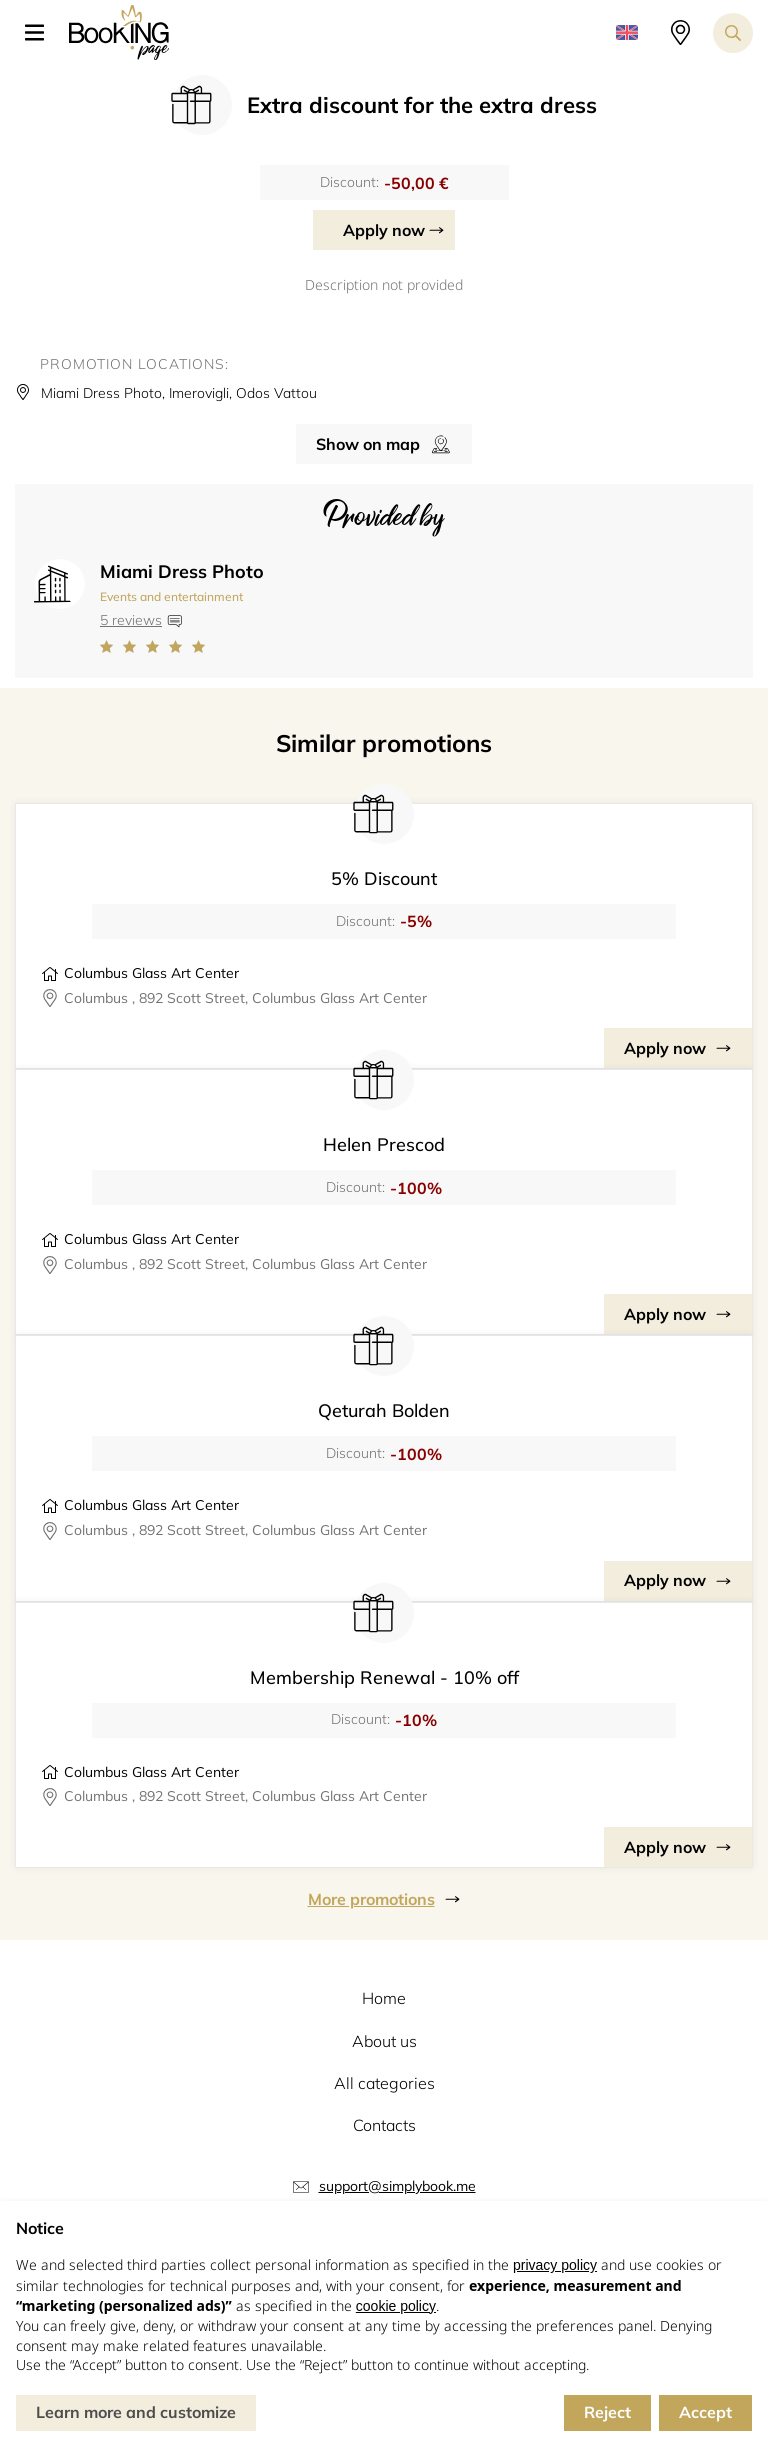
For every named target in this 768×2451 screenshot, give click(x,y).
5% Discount (384, 878)
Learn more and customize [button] (136, 2412)
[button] (42, 33)
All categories (384, 2083)
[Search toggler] (733, 33)
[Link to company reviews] (182, 647)
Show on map (368, 444)
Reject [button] (607, 2412)
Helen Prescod (384, 1144)
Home (384, 1998)
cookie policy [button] (396, 2306)
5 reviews (131, 620)
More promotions (371, 1899)
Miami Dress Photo (182, 571)
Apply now (384, 230)
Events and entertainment (171, 596)
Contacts (384, 2125)
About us (384, 2041)
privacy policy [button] (555, 2265)
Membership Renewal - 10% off (384, 1677)
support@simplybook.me (397, 2186)
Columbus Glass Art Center (151, 973)
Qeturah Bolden (384, 1410)
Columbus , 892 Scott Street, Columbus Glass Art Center (245, 998)
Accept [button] (705, 2412)
